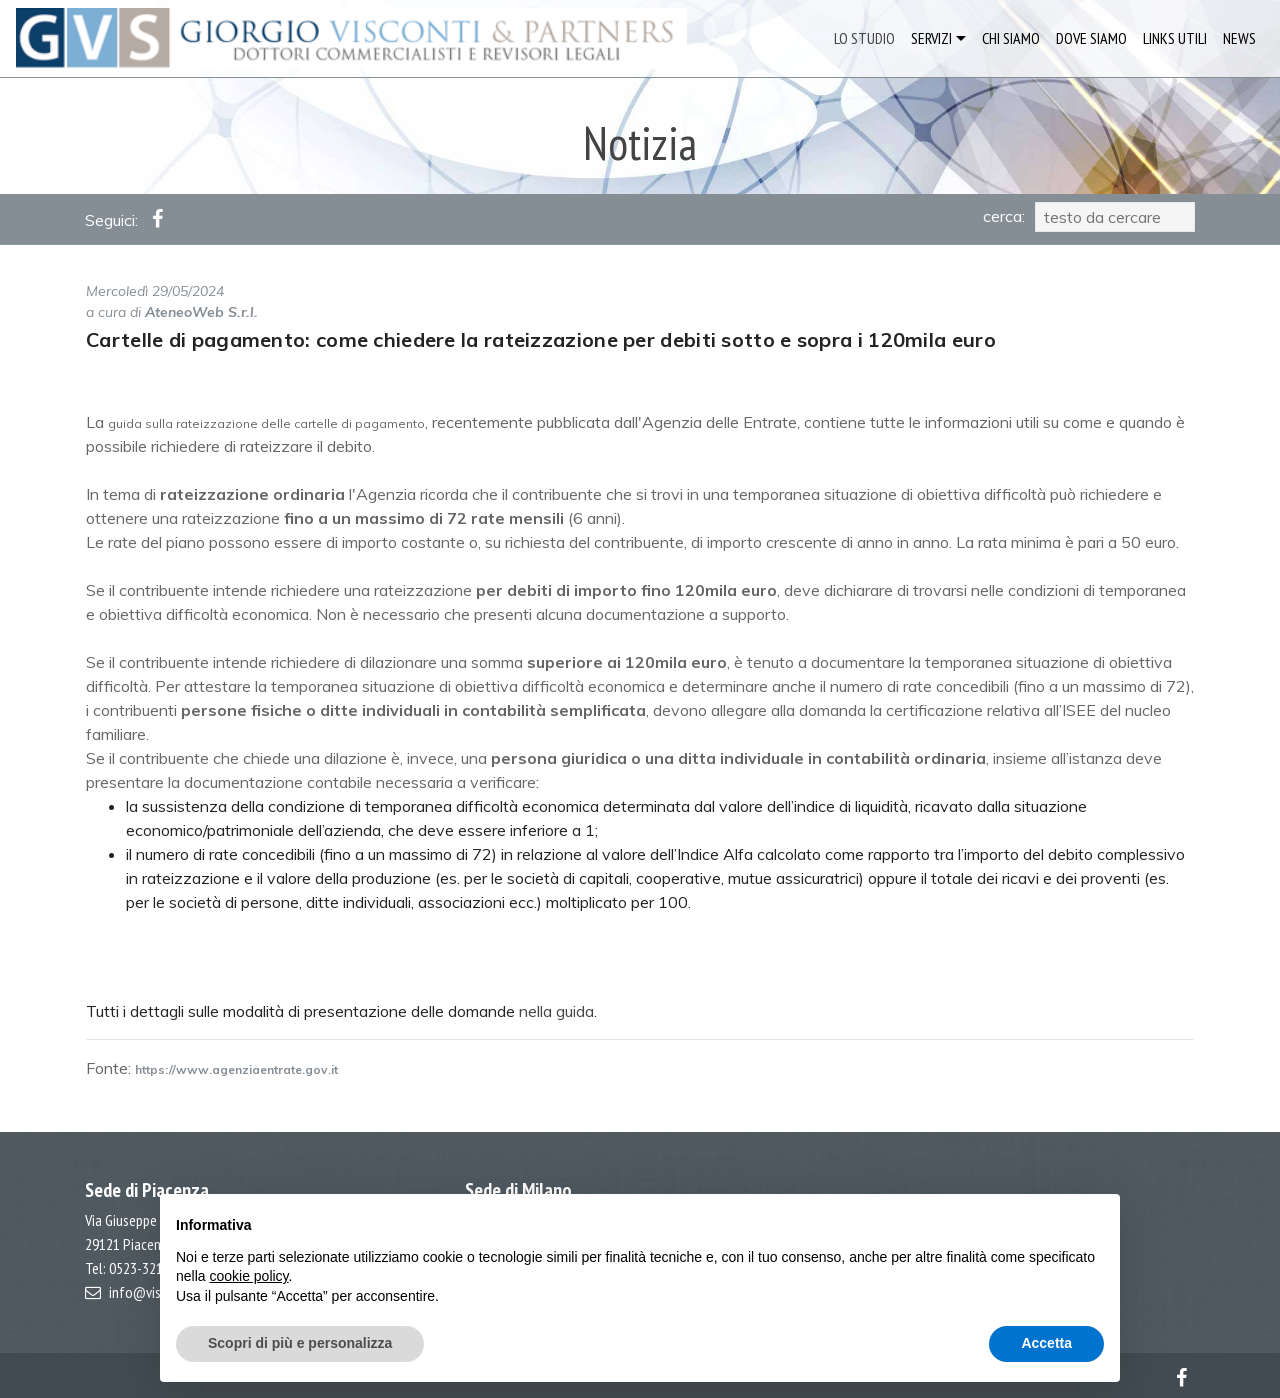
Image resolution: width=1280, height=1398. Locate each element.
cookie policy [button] (248, 1276)
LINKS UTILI (1175, 38)
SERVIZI (931, 38)
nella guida (556, 1011)
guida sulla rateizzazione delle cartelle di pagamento (266, 423)
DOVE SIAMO (1091, 38)
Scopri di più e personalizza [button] (300, 1343)
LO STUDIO (864, 38)
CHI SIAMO (1011, 38)
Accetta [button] (1046, 1343)
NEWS (1239, 38)
